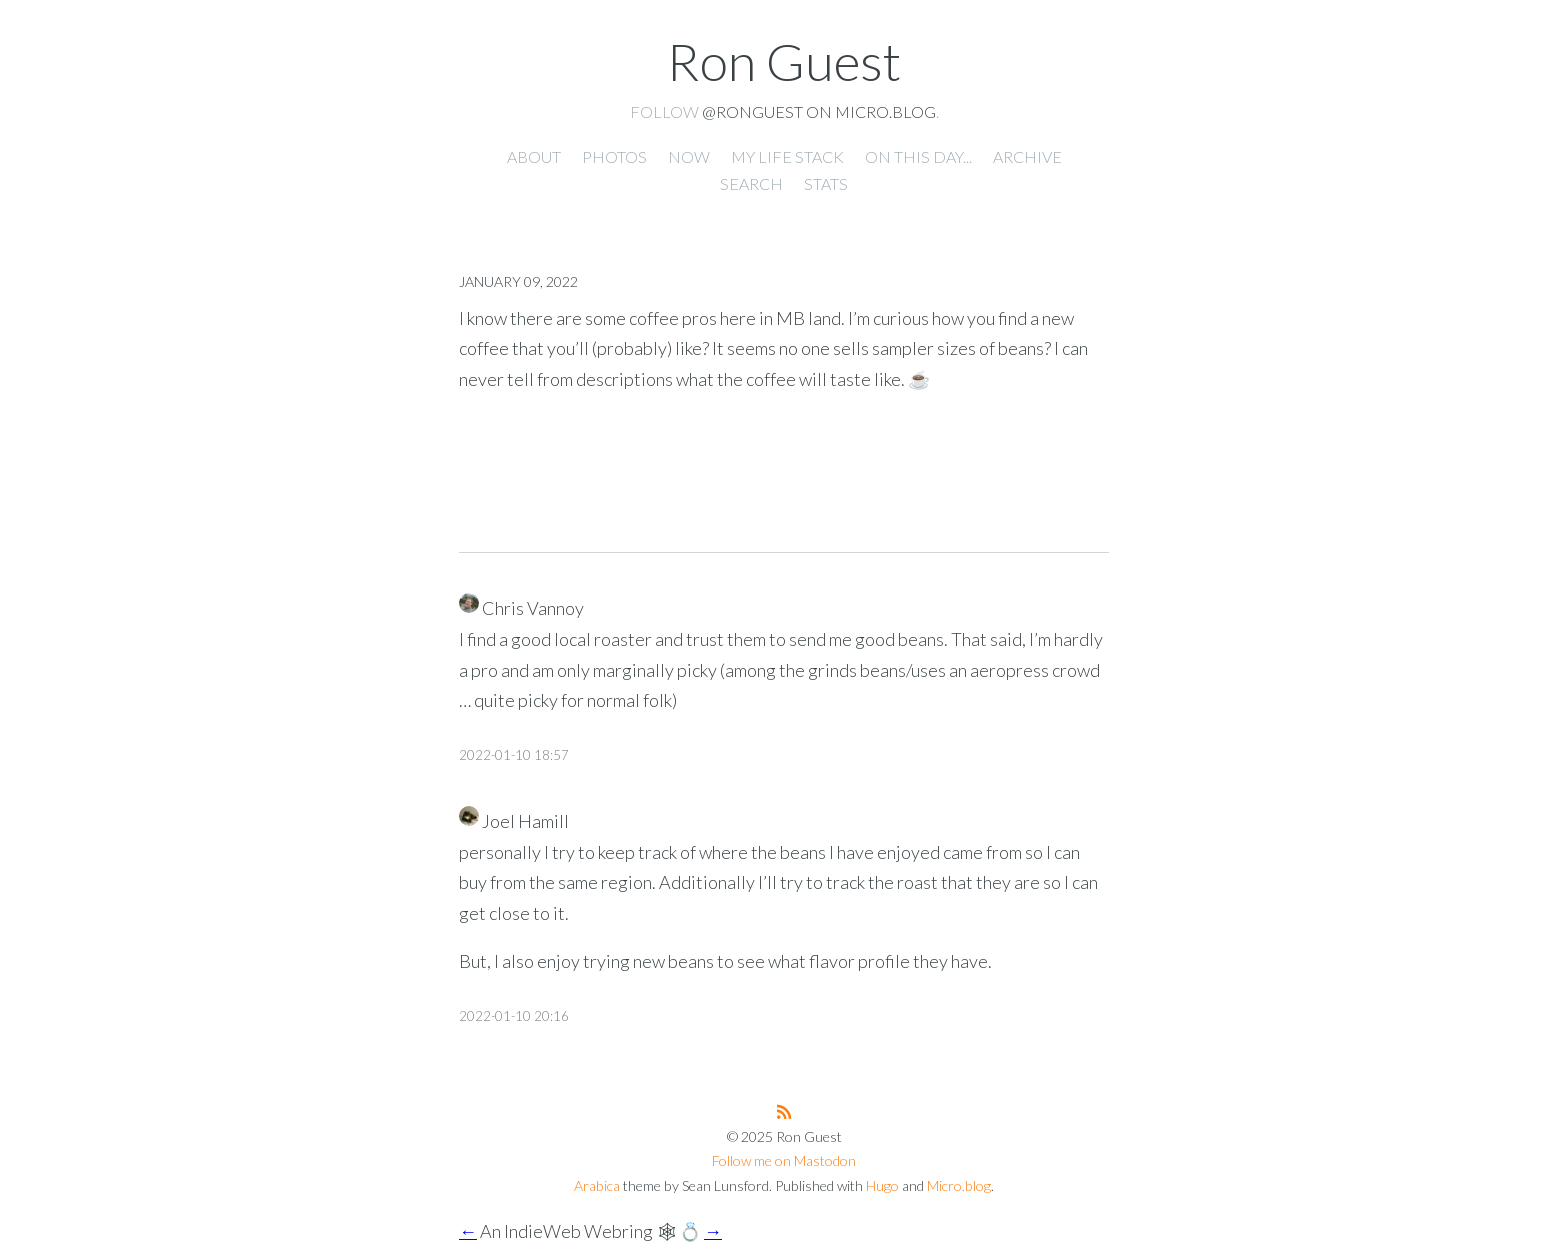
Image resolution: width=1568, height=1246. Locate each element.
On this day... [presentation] (918, 156)
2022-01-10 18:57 (514, 755)
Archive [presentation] (1027, 156)
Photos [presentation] (614, 156)
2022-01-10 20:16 (514, 1016)
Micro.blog (959, 1185)
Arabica (597, 1185)
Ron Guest (784, 61)
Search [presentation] (751, 183)
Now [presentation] (689, 156)
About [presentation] (534, 156)
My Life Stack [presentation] (787, 156)
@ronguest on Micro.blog (819, 111)
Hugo (882, 1185)
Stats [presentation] (826, 183)
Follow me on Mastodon (784, 1160)
